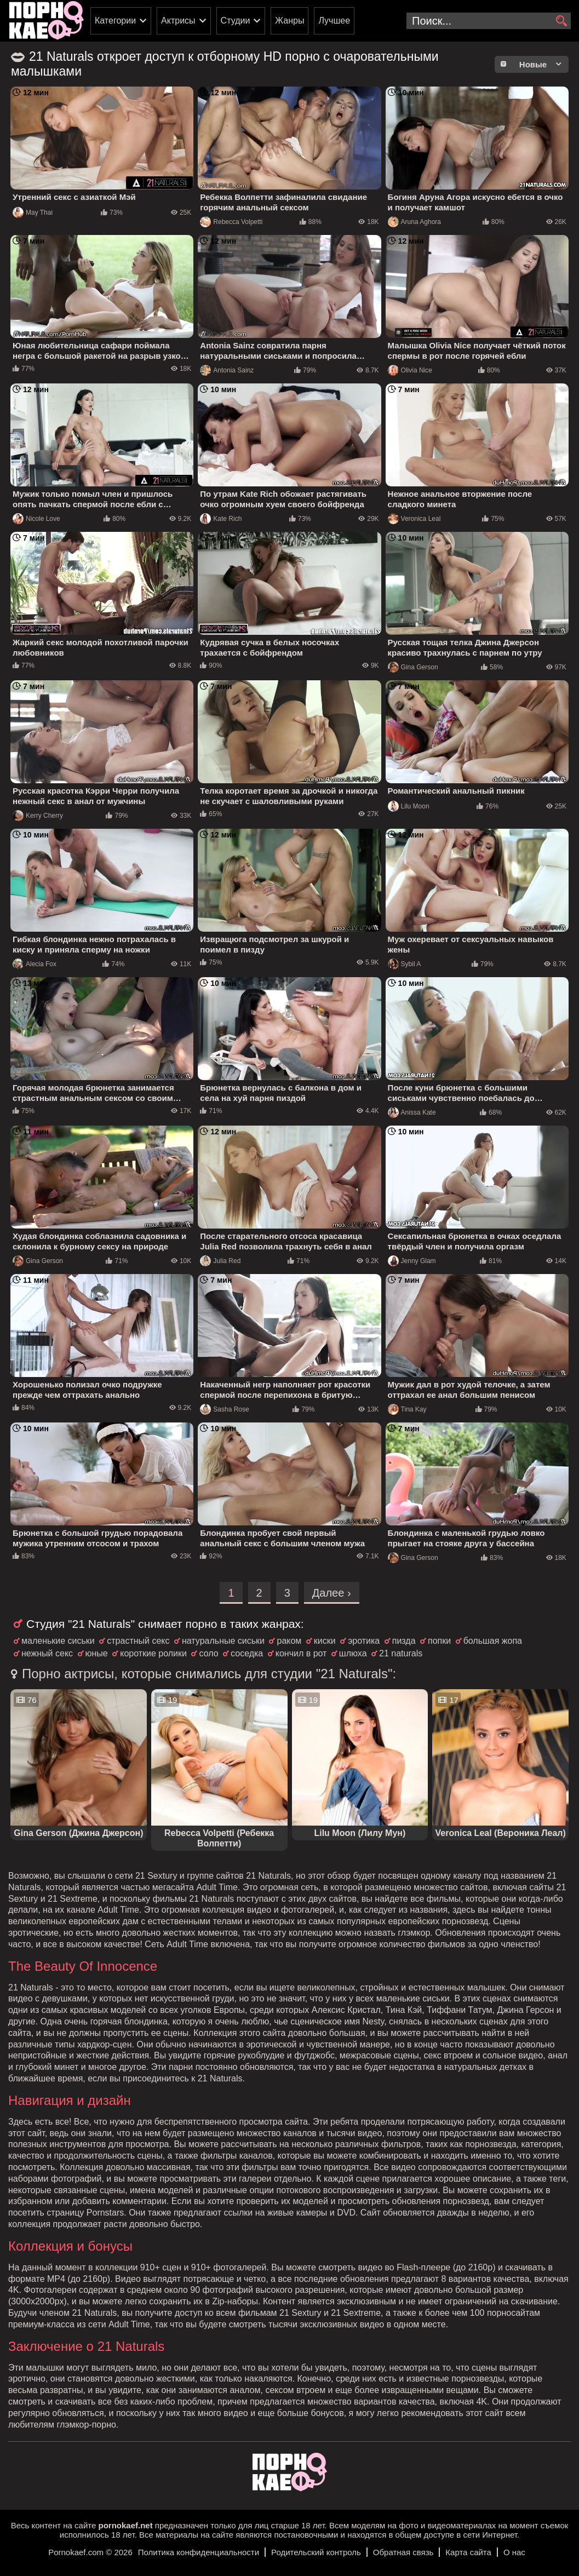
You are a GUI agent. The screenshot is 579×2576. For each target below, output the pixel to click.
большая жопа (492, 1640)
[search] (561, 21)
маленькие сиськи (58, 1640)
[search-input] (488, 21)
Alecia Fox (34, 964)
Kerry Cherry (38, 815)
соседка (247, 1653)
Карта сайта (468, 2552)
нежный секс (47, 1653)
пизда (404, 1640)
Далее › (331, 1593)
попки (439, 1640)
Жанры (289, 20)
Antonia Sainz (227, 370)
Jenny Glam (412, 1260)
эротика (364, 1640)
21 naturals (400, 1653)
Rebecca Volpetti (231, 221)
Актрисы (178, 20)
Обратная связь (403, 2552)
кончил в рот (301, 1653)
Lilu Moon (408, 806)
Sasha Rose (224, 1409)
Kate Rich (221, 518)
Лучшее (334, 20)
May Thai (33, 212)
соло (208, 1653)
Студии (235, 20)
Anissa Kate (412, 1112)
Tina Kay (407, 1409)
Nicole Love (36, 518)
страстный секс (138, 1640)
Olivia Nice (410, 370)
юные (96, 1653)
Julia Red (220, 1260)
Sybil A (404, 964)
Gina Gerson (413, 667)
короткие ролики (153, 1653)
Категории (115, 20)
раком (289, 1640)
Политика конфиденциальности (198, 2552)
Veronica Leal (414, 518)
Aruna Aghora (414, 221)
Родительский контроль (316, 2552)
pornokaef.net (125, 2525)
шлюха (353, 1653)
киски (325, 1640)
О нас (514, 2552)
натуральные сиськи (223, 1640)
